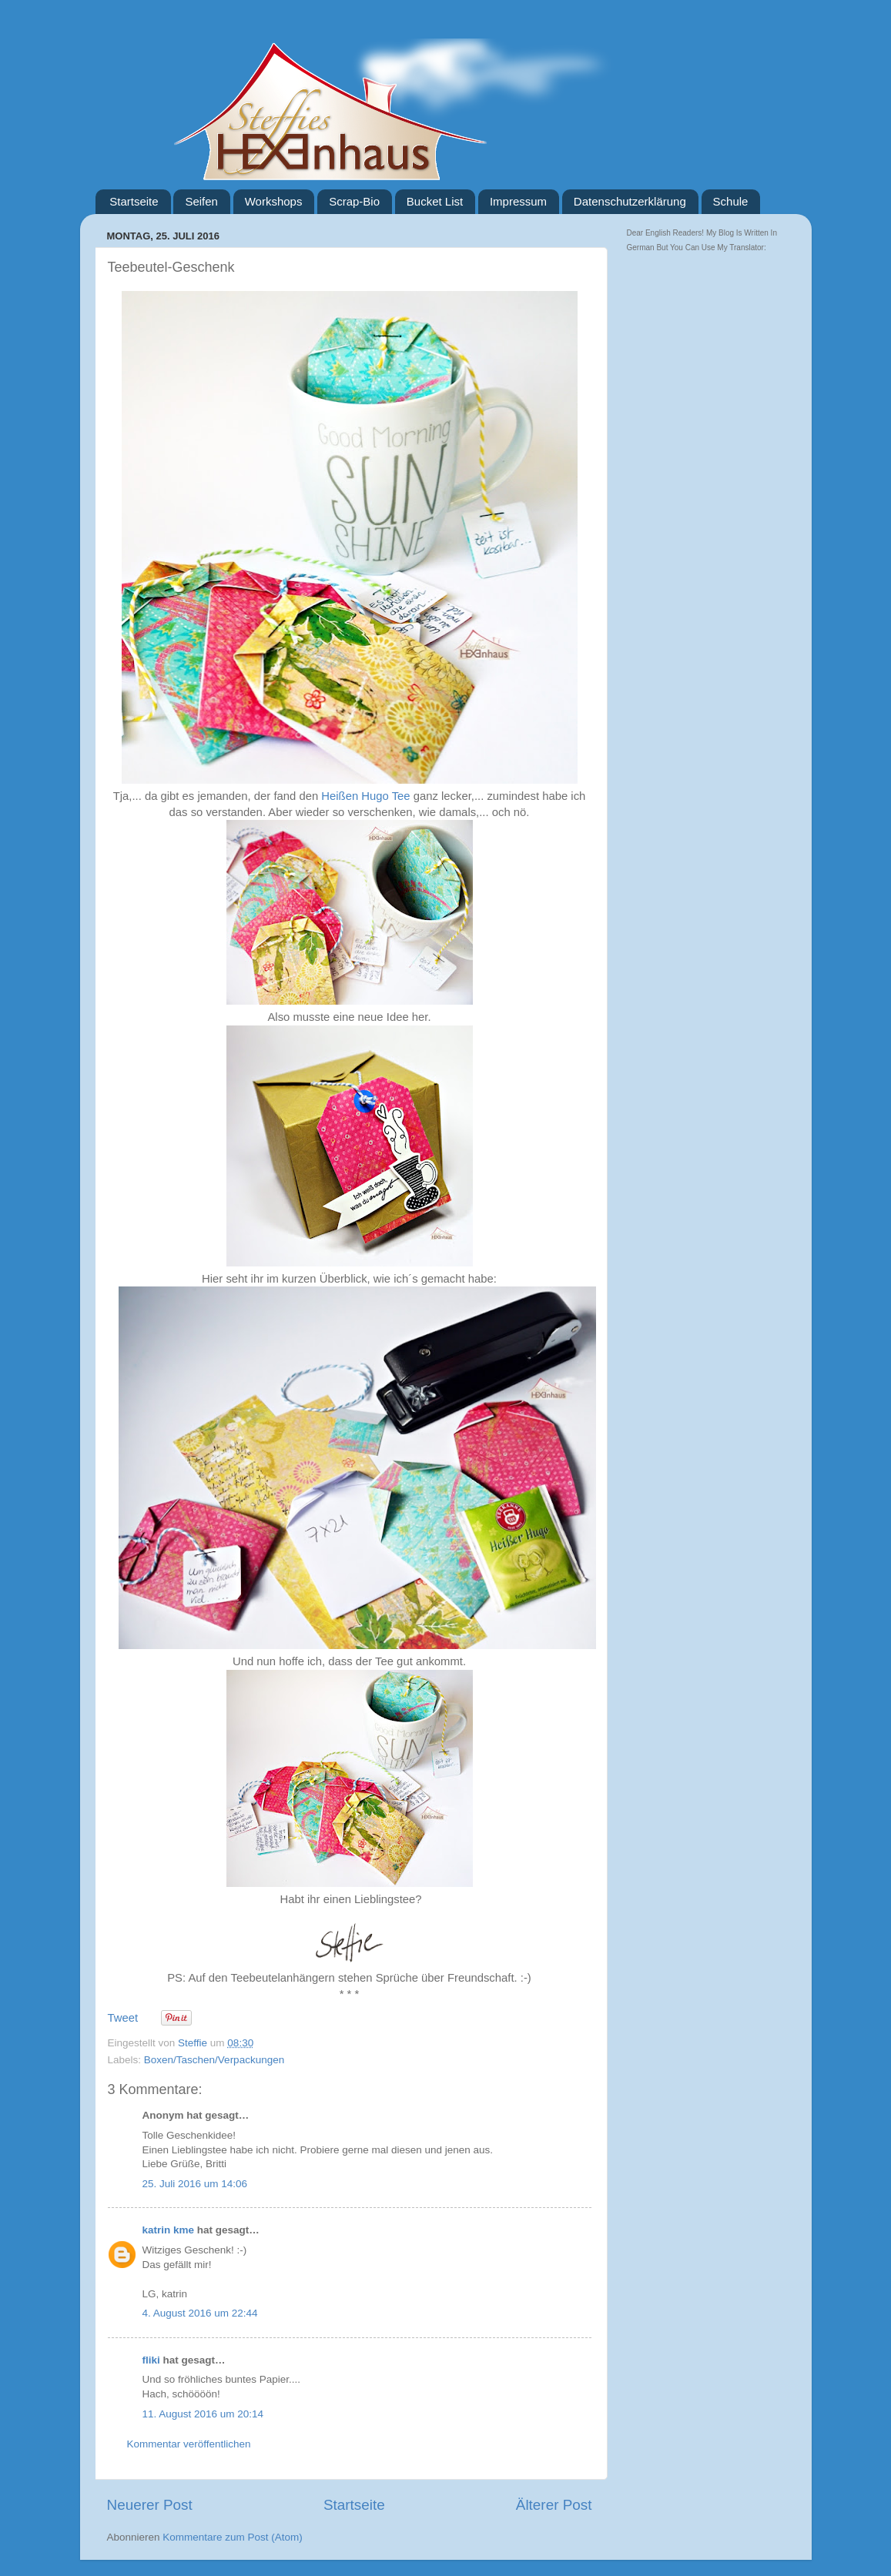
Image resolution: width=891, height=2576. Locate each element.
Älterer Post (554, 2505)
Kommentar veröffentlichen (189, 2444)
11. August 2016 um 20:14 (203, 2414)
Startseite (133, 201)
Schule (731, 201)
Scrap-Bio (354, 201)
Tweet (123, 2018)
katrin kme (168, 2230)
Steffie (194, 2043)
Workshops (274, 201)
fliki (151, 2360)
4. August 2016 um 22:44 (200, 2313)
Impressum (518, 201)
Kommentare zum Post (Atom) (232, 2537)
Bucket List (435, 201)
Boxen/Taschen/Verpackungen (214, 2060)
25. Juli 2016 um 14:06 (195, 2184)
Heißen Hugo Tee (365, 796)
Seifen (201, 201)
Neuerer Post (150, 2505)
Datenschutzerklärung (630, 201)
